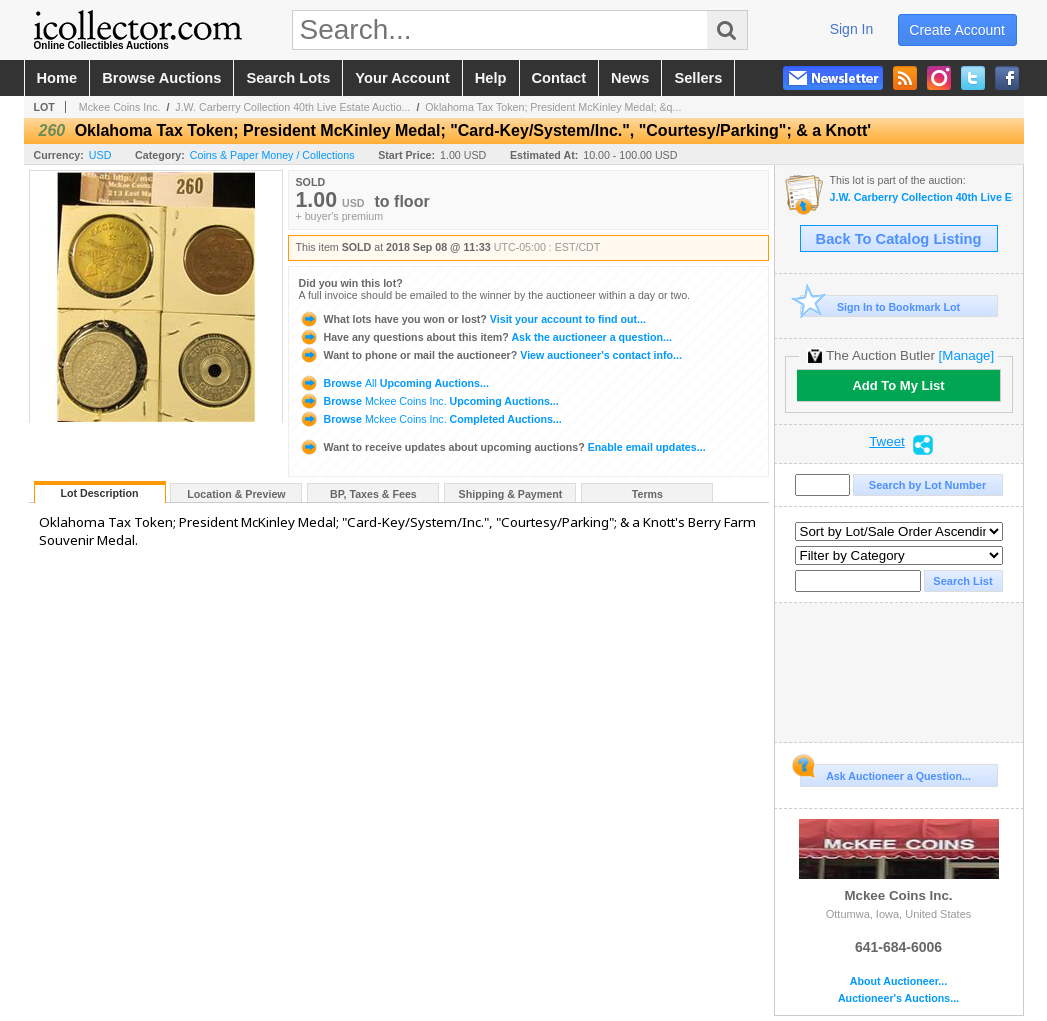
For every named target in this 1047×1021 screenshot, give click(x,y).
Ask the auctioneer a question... (485, 337)
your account (402, 78)
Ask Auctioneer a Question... (885, 773)
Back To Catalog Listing (899, 239)
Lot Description (99, 493)
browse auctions (161, 78)
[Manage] (966, 355)
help (491, 78)
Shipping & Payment (511, 494)
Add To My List (898, 385)
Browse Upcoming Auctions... (394, 383)
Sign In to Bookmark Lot (880, 306)
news (630, 78)
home (57, 78)
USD (100, 155)
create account (957, 30)
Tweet (887, 442)
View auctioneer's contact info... (490, 355)
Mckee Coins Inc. (120, 107)
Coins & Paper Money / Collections (272, 155)
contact (559, 78)
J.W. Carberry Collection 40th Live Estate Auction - (921, 197)
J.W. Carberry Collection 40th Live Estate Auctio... (292, 107)
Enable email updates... (502, 447)
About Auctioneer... (898, 981)
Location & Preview (236, 494)
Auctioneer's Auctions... (898, 998)
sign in (852, 29)
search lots (288, 78)
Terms (647, 494)
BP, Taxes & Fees (373, 494)
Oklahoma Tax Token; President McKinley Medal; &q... (553, 107)
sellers (698, 78)
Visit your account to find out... (472, 319)
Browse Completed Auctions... (430, 419)
